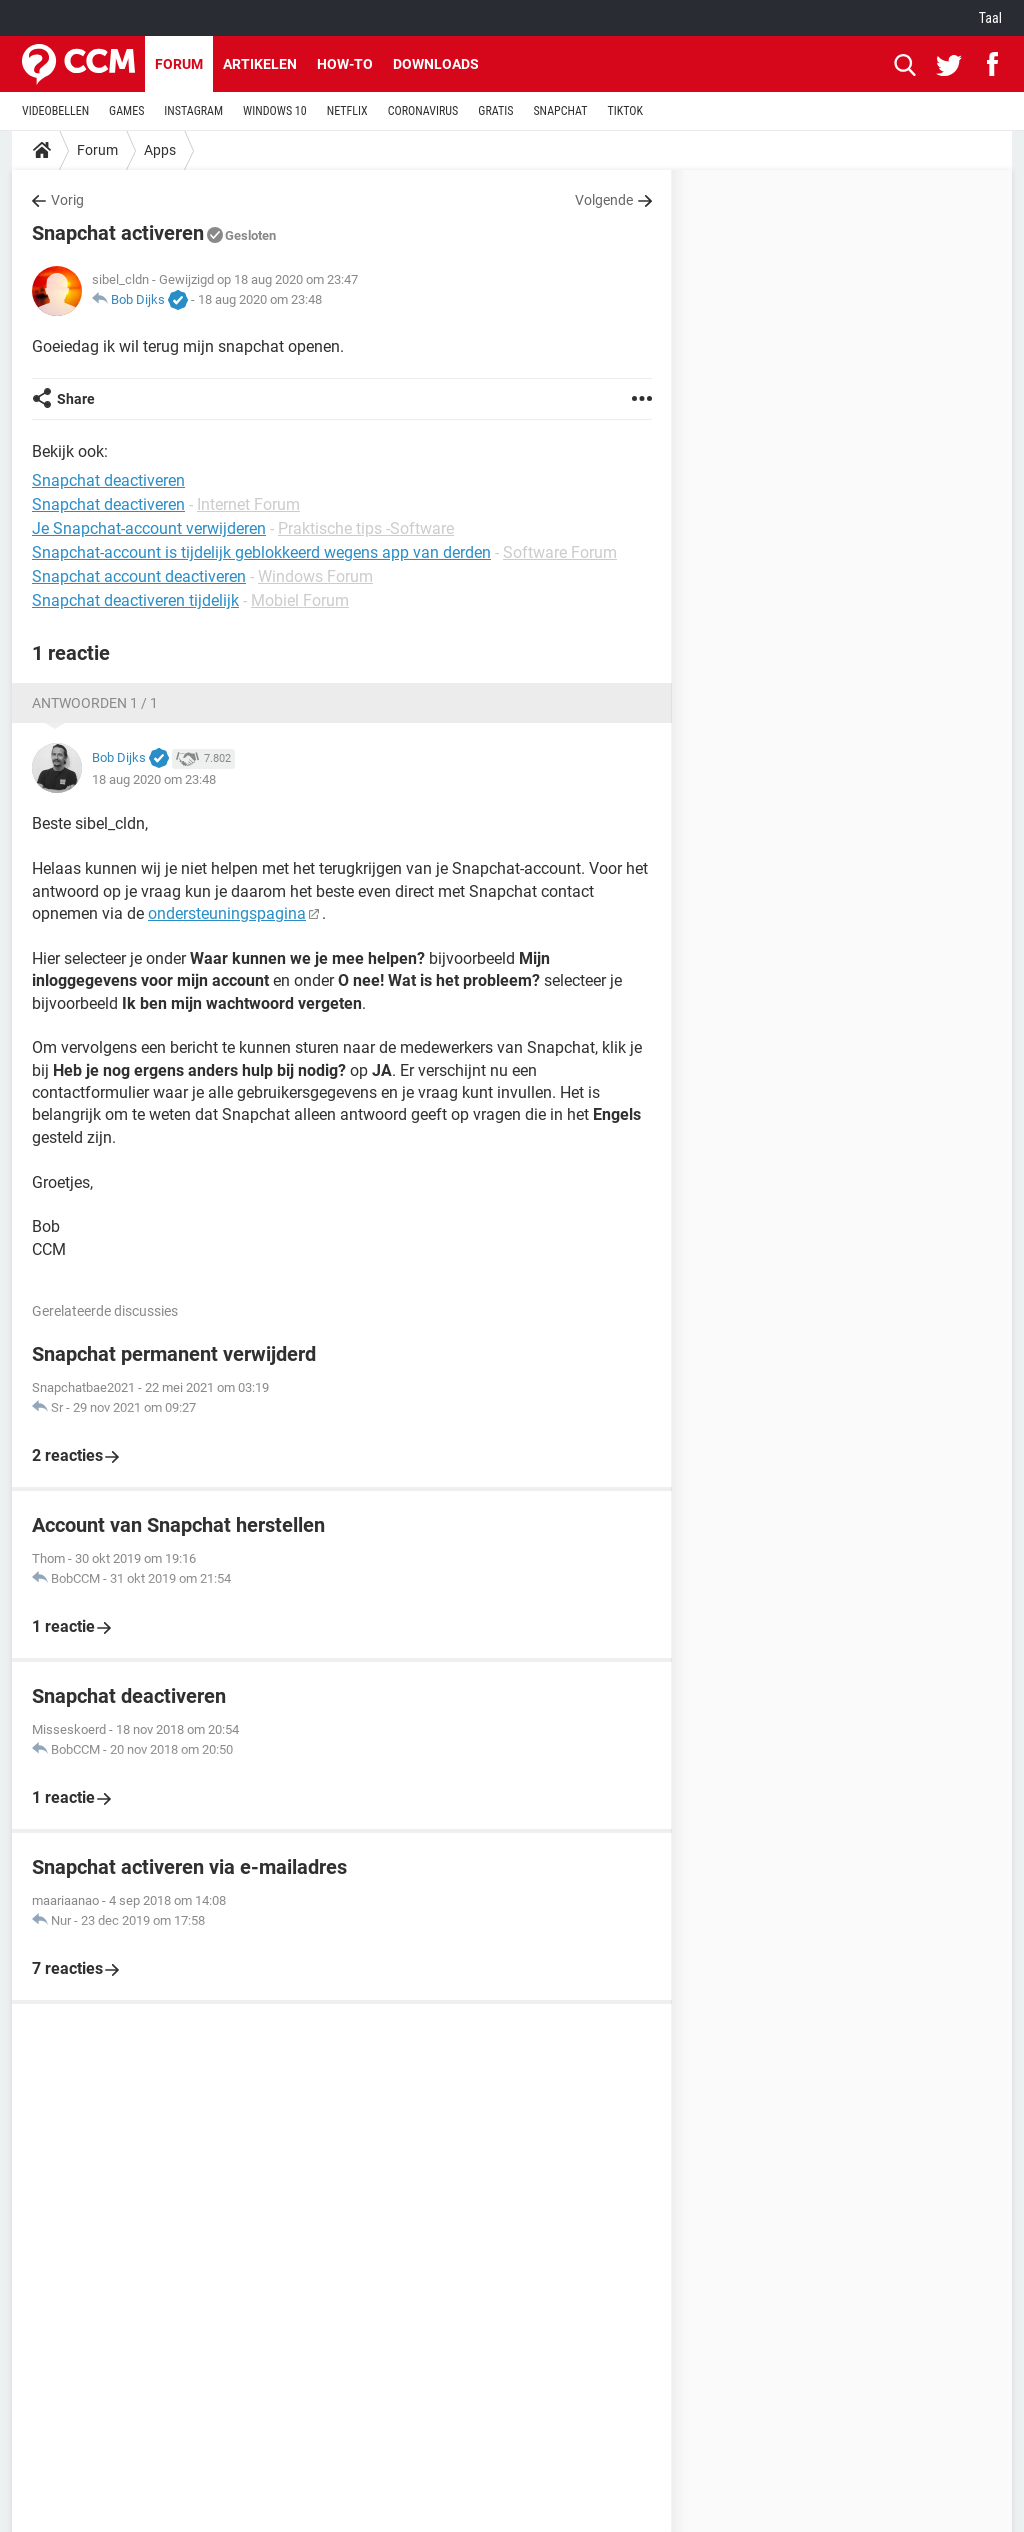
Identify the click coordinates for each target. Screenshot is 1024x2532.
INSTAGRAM (193, 111)
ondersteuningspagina (227, 913)
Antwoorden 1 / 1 (95, 703)
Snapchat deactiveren (108, 504)
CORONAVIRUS (423, 111)
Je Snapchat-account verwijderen (149, 528)
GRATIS (495, 111)
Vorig (67, 200)
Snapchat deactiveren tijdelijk (135, 600)
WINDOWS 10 (275, 111)
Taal (990, 18)
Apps (160, 150)
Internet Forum (248, 504)
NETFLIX (347, 111)
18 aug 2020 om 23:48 (260, 299)
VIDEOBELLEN (55, 111)
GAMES (126, 111)
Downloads (436, 64)
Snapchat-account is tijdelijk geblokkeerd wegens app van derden (261, 552)
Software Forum (560, 552)
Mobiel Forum (300, 600)
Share (76, 399)
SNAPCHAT (560, 111)
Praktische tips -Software (366, 528)
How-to (345, 64)
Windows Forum (315, 576)
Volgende (604, 200)
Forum (179, 64)
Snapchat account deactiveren (139, 576)
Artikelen (260, 64)
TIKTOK (625, 111)
